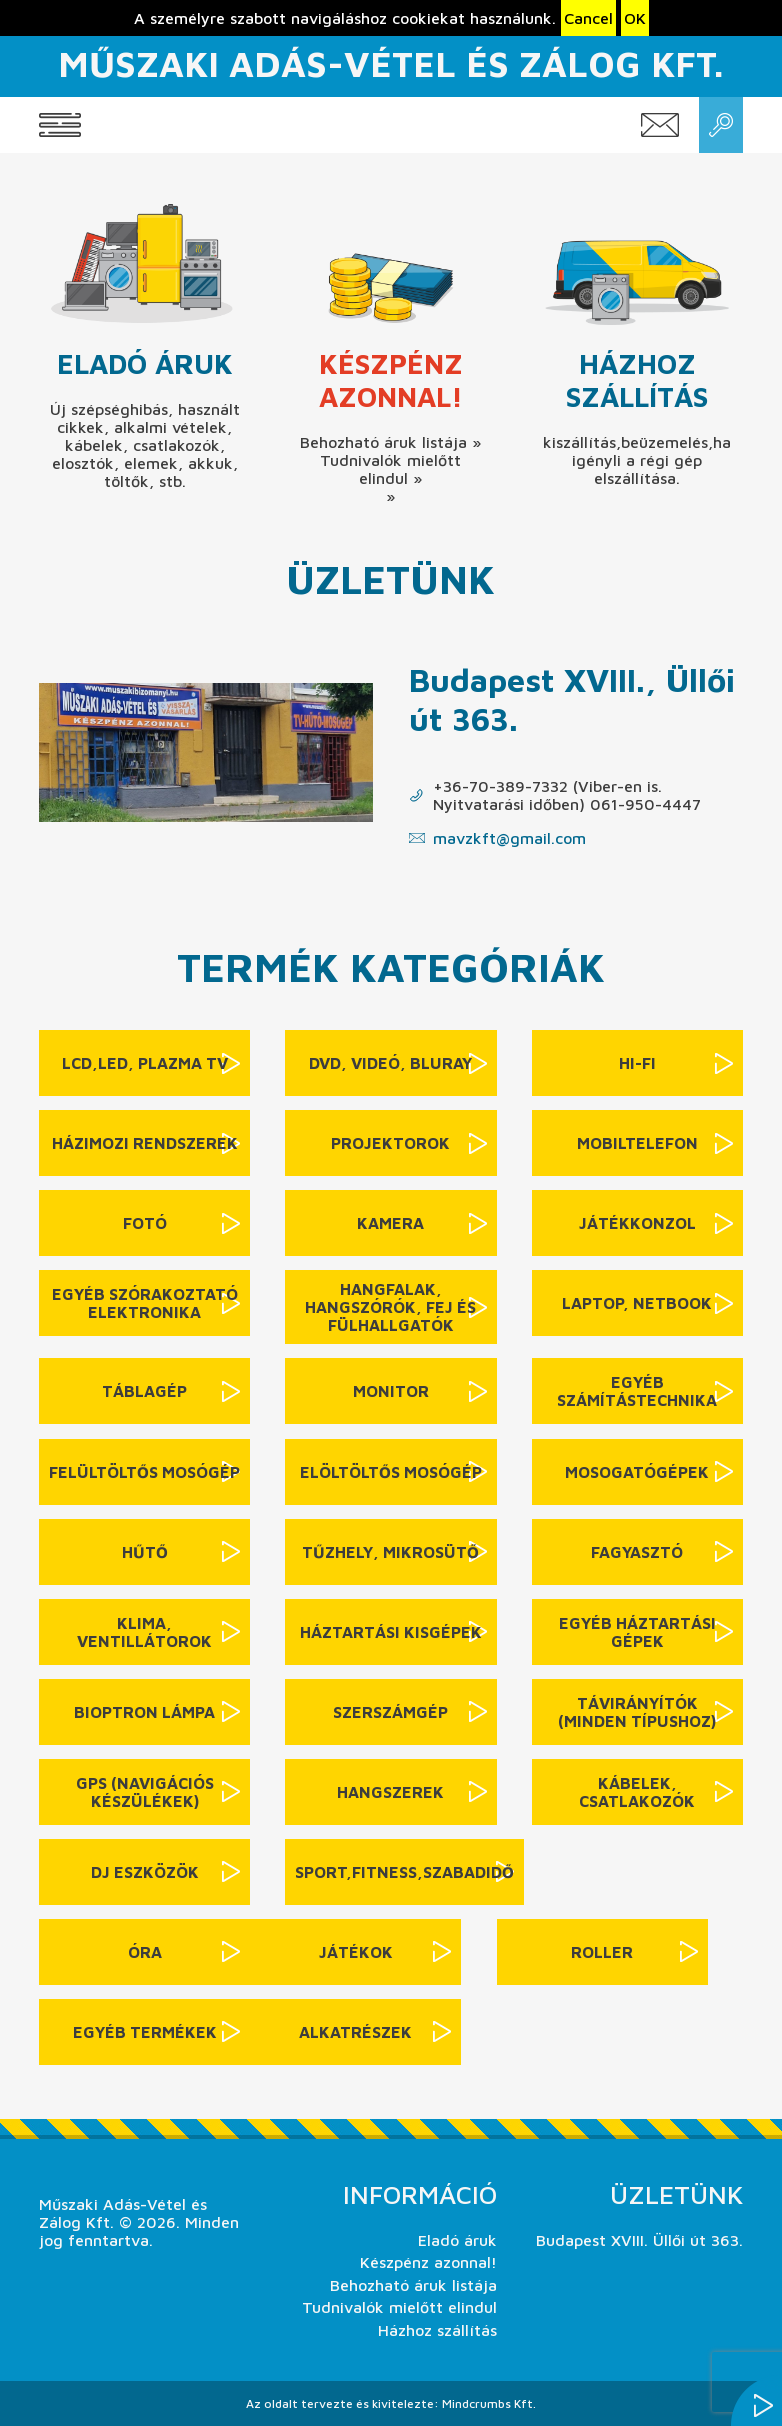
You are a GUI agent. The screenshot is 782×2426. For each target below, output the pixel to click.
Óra (145, 1952)
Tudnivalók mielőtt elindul (399, 2307)
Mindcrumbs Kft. (489, 2403)
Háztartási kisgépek (391, 1632)
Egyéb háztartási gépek (637, 1632)
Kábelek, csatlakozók (637, 1792)
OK (635, 18)
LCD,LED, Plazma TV (145, 1063)
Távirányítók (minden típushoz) (637, 1712)
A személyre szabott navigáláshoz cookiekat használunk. (345, 18)
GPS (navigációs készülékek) (145, 1792)
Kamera (390, 1223)
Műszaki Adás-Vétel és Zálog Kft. (390, 63)
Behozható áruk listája (413, 2285)
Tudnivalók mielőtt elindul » (390, 469)
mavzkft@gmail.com (509, 838)
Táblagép (144, 1391)
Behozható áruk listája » (390, 442)
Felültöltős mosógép (144, 1472)
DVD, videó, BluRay (390, 1063)
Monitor (391, 1391)
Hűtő (145, 1552)
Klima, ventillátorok (144, 1632)
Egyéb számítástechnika (637, 1391)
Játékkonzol (637, 1223)
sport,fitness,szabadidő (404, 1872)
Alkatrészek (355, 2032)
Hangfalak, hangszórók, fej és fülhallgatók (390, 1307)
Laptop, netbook (637, 1303)
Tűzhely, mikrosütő (390, 1552)
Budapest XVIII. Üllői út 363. (639, 2240)
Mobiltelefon (637, 1143)
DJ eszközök (145, 1872)
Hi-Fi (637, 1063)
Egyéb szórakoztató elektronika (145, 1303)
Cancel (588, 18)
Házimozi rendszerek (145, 1143)
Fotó (145, 1223)
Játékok (356, 1952)
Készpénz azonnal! (391, 380)
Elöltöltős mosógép (391, 1472)
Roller (602, 1952)
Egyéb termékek (145, 2032)
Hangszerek (390, 1792)
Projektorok (390, 1143)
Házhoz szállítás (637, 380)
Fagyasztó (637, 1552)
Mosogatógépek (637, 1472)
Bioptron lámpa (144, 1712)
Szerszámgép (390, 1712)
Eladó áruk (145, 363)
